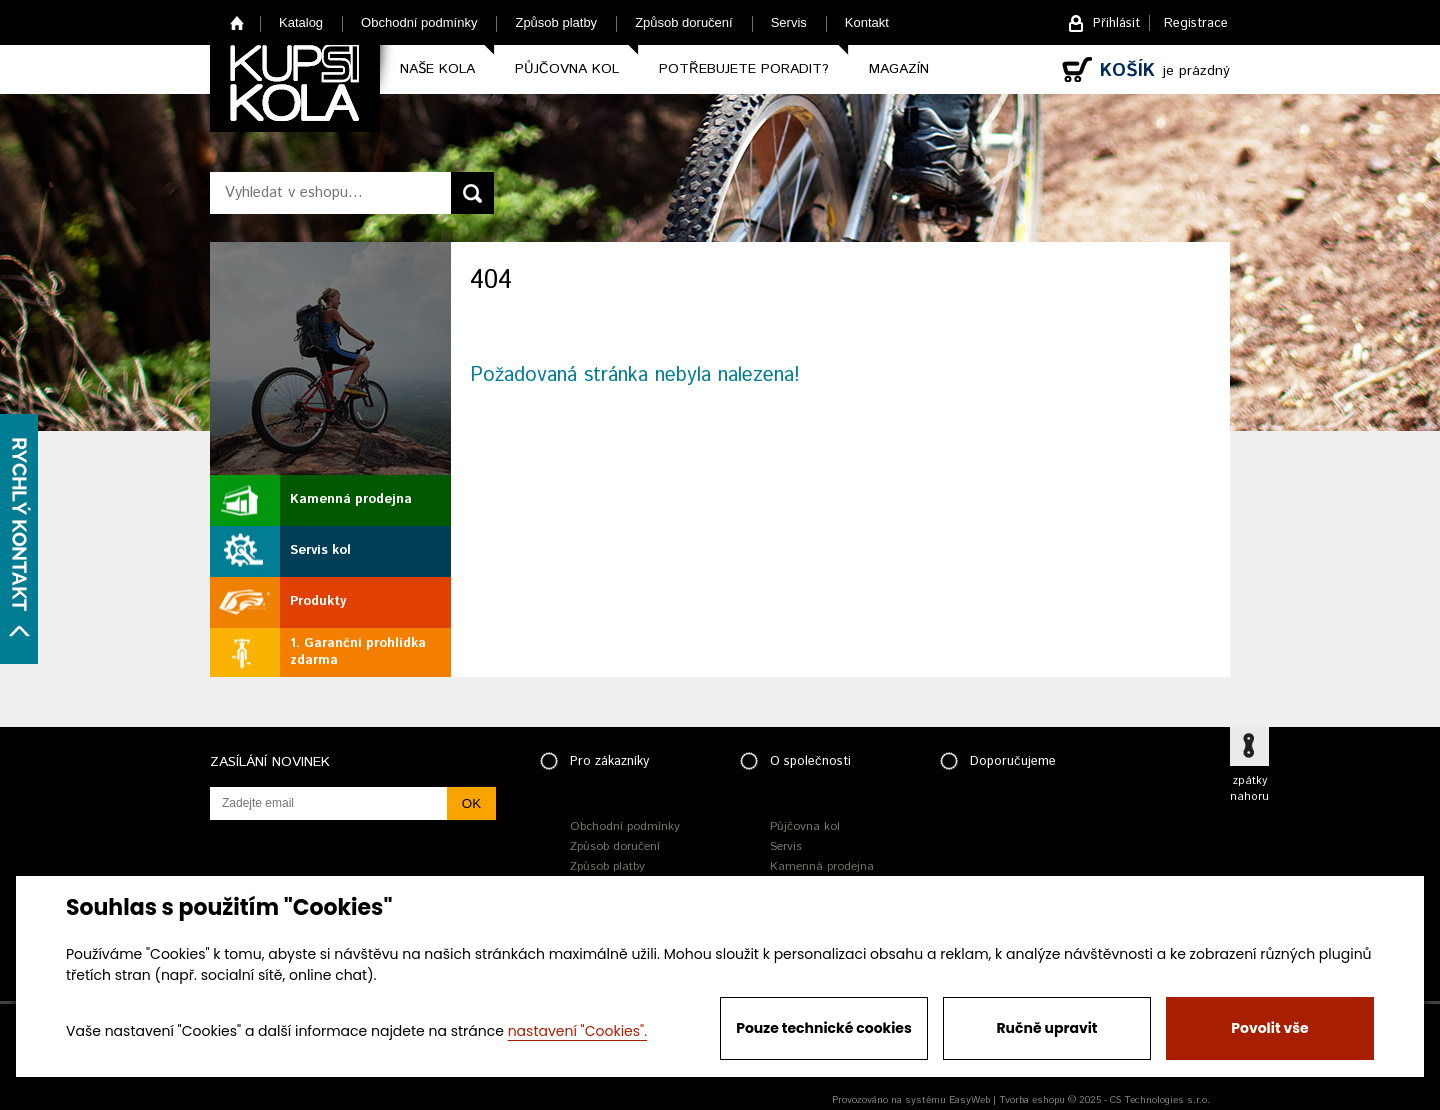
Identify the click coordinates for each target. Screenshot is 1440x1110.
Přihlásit (1116, 23)
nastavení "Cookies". (577, 1031)
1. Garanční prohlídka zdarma (358, 652)
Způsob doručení (684, 22)
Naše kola (437, 69)
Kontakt (867, 22)
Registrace (1196, 23)
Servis (789, 22)
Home (237, 22)
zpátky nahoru (1249, 789)
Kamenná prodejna (351, 499)
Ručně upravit (1046, 1028)
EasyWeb (969, 1100)
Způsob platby (556, 22)
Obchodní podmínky (419, 22)
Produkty (318, 601)
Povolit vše (1269, 1028)
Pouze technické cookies (824, 1028)
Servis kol (320, 550)
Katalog (301, 22)
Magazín (899, 69)
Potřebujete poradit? (744, 69)
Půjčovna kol (567, 69)
